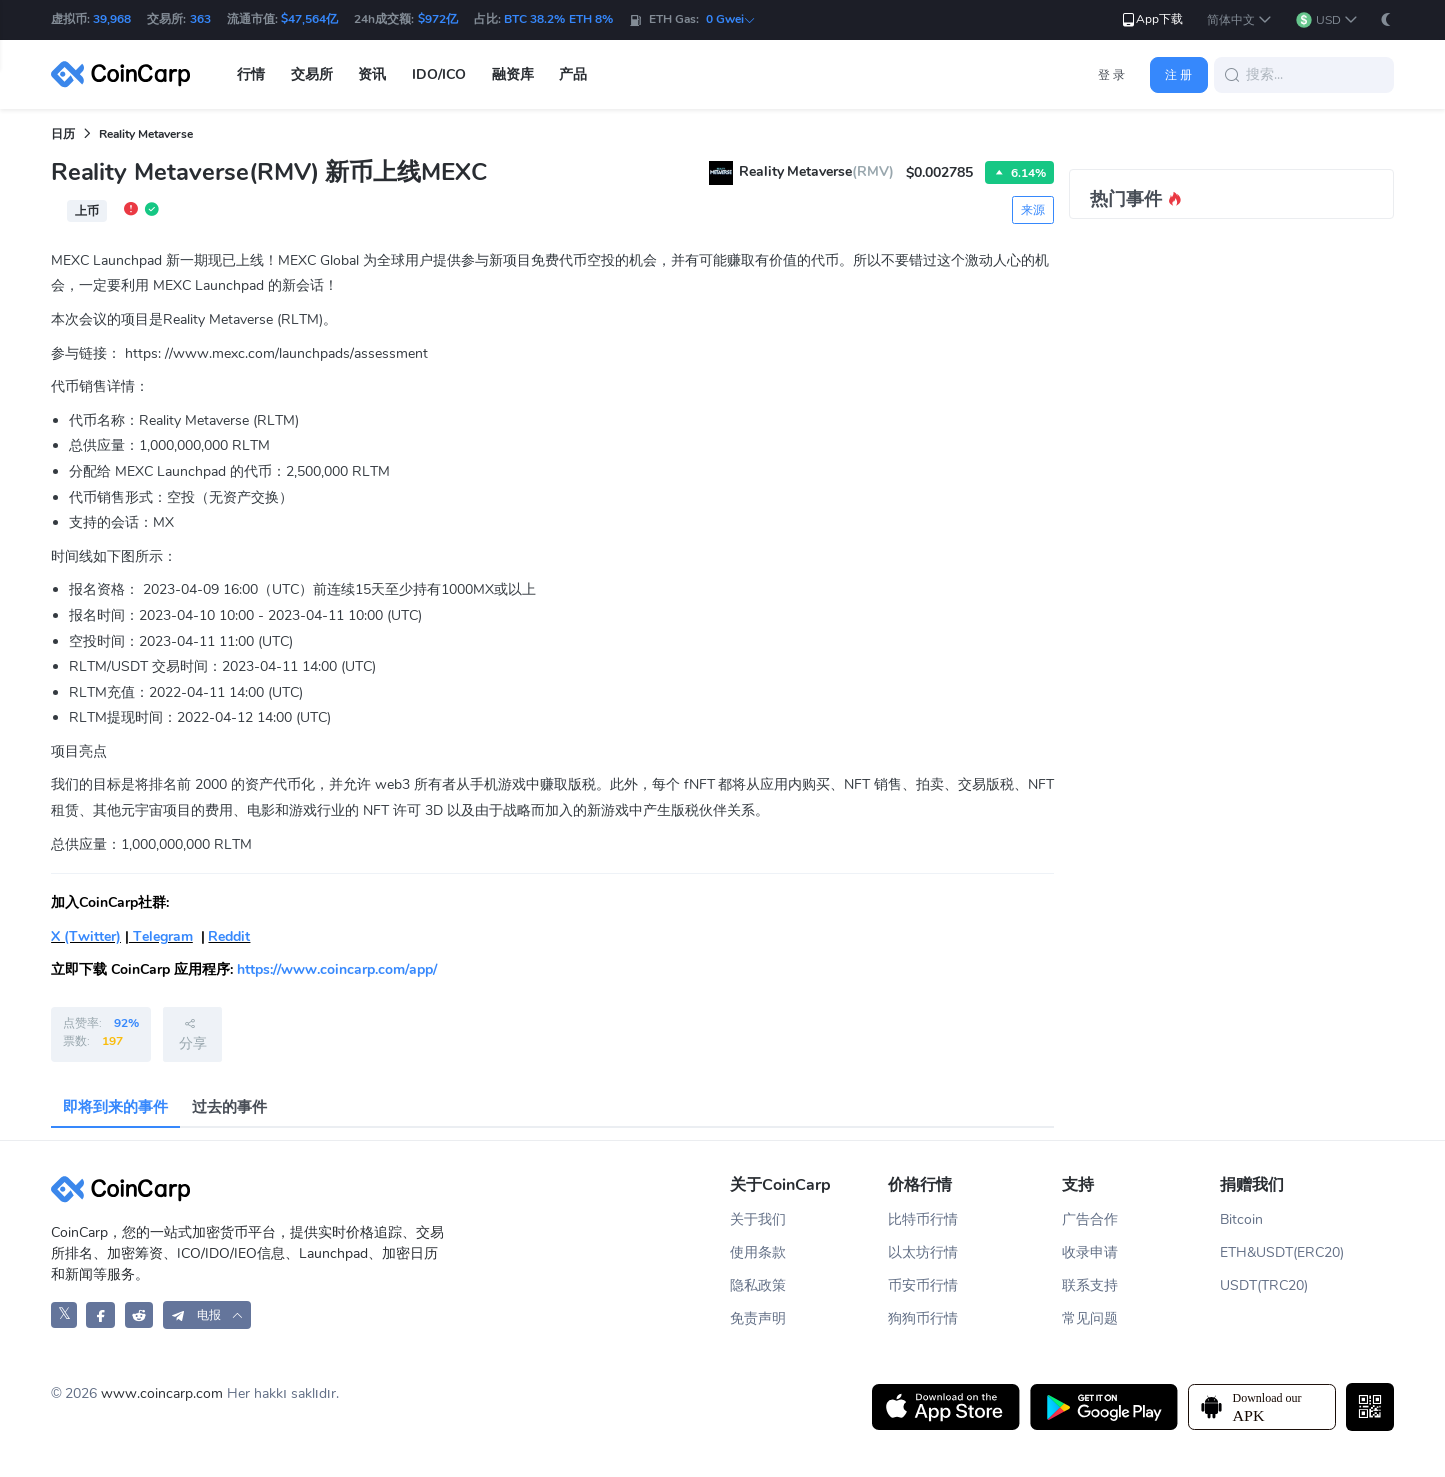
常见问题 (1090, 1318)
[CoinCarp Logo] (126, 74)
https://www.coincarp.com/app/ (337, 969)
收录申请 (1090, 1252)
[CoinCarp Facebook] (100, 1314)
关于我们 (758, 1219)
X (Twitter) (86, 936)
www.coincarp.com (162, 1393)
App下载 (1151, 19)
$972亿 (438, 19)
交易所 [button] (312, 74)
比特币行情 (923, 1219)
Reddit (229, 936)
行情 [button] (251, 74)
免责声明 (758, 1318)
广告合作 (1090, 1219)
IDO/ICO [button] (439, 74)
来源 (1033, 210)
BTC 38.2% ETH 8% (558, 19)
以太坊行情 (923, 1252)
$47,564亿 (309, 19)
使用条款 (758, 1252)
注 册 (1178, 75)
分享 (193, 1034)
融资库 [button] (513, 74)
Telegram (161, 936)
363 (200, 19)
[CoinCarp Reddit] (139, 1314)
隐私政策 (758, 1285)
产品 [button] (573, 74)
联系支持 (1090, 1285)
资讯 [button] (372, 74)
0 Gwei (731, 19)
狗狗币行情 (923, 1318)
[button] (1239, 20)
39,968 (112, 19)
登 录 (1111, 75)
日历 (63, 134)
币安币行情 (923, 1285)
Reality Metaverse (146, 134)
